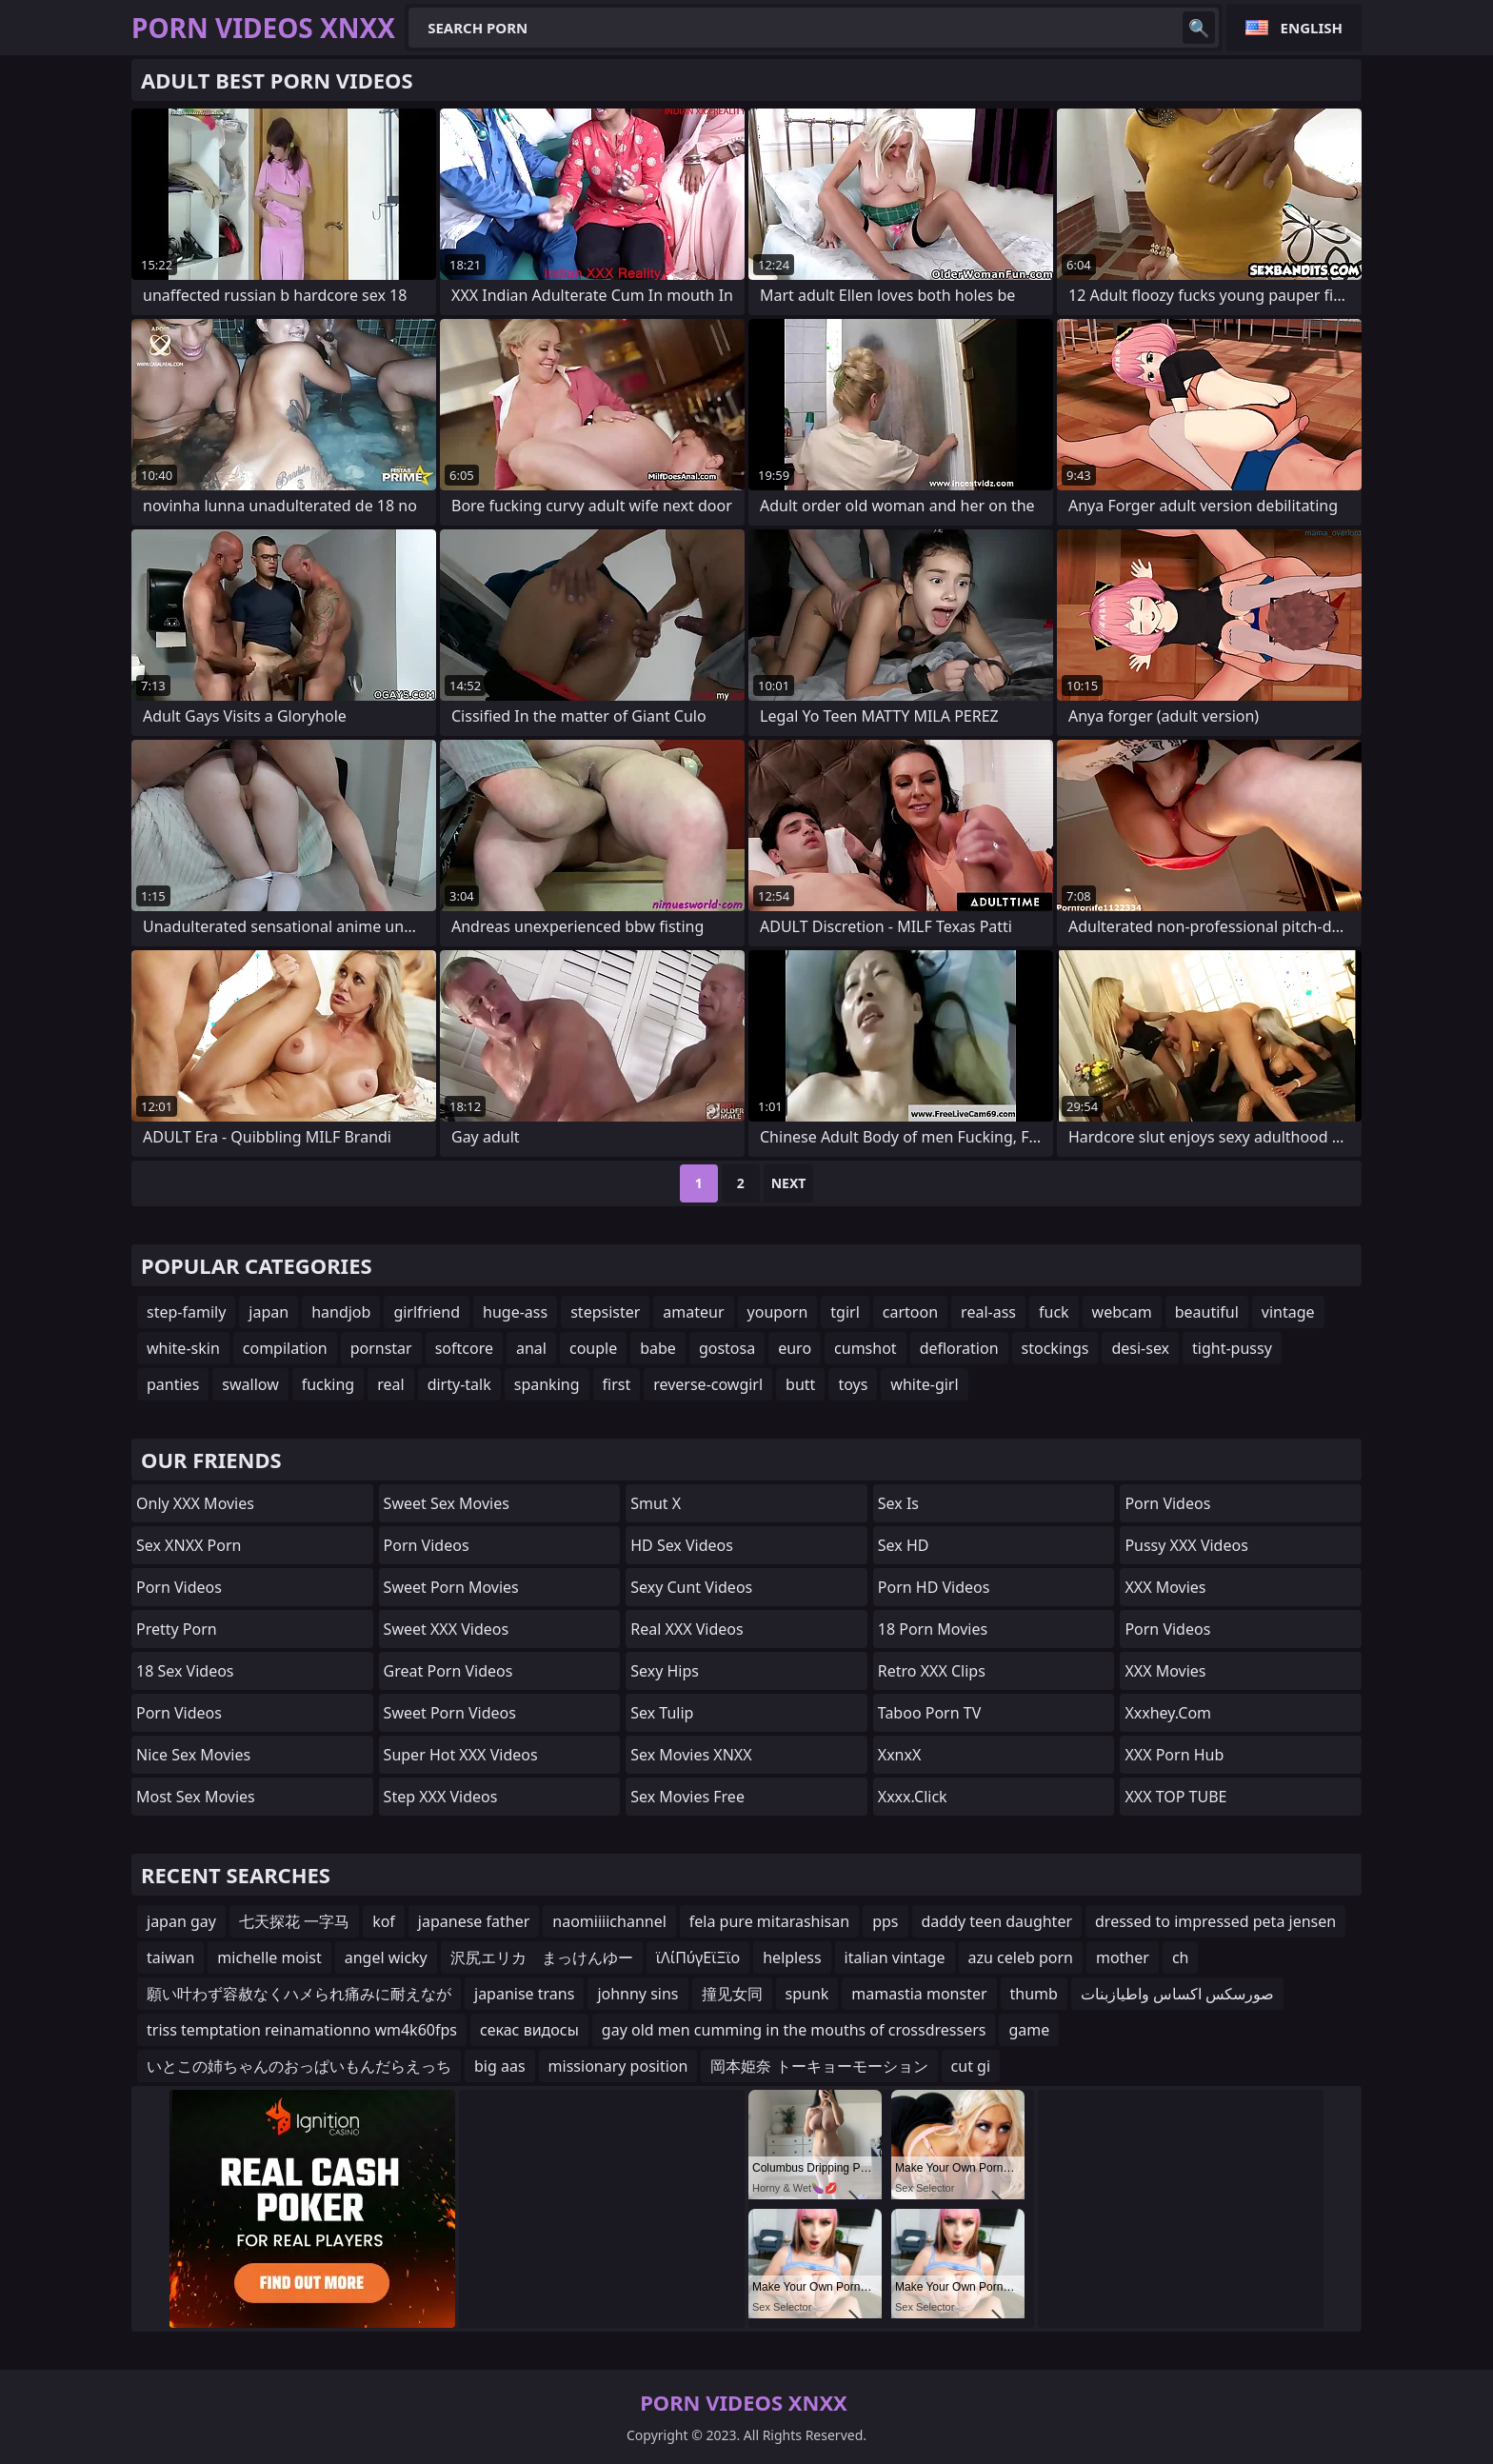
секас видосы (529, 2029)
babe (658, 1348)
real (390, 1384)
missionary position (618, 2066)
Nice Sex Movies (193, 1754)
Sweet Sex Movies (446, 1503)
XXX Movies (1165, 1587)
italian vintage (895, 1957)
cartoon (910, 1312)
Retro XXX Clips (931, 1670)
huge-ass (515, 1312)
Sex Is (898, 1503)
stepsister (605, 1312)
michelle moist (269, 1957)
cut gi (970, 2066)
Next (788, 1183)
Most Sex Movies (195, 1796)
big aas (500, 2066)
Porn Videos (179, 1587)
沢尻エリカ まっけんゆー (541, 1957)
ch (1180, 1957)
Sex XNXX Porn (188, 1545)
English (1312, 27)
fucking (328, 1384)
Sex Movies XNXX (690, 1754)
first (617, 1384)
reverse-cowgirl (708, 1384)
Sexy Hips (664, 1670)
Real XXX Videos (686, 1629)
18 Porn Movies (932, 1629)
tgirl (844, 1312)
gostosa (727, 1348)
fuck (1054, 1312)
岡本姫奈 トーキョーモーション (818, 2066)
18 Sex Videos (185, 1670)
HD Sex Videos (681, 1545)
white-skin (183, 1348)
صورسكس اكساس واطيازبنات (1177, 1993)
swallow (250, 1384)
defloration (959, 1348)
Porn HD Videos (934, 1587)
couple (593, 1348)
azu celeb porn (1020, 1957)
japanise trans (524, 1993)
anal (531, 1348)
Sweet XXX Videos (446, 1629)
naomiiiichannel (609, 1921)
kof (383, 1921)
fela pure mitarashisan (769, 1921)
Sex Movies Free (687, 1796)
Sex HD (903, 1545)
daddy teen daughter (997, 1921)
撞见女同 (732, 1993)
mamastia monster (918, 1993)
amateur (693, 1312)
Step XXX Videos (441, 1796)
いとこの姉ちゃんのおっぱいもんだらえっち (299, 2066)
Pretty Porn (176, 1629)
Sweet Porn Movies (451, 1587)
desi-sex (1140, 1348)
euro (794, 1348)
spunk (807, 1993)
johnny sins (637, 1993)
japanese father (473, 1921)
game (1028, 2029)
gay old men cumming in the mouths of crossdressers (794, 2029)
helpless (792, 1957)
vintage (1288, 1312)
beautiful (1207, 1312)
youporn (777, 1312)
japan (269, 1312)
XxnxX (900, 1754)
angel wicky (386, 1957)
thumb (1034, 1993)
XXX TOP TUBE (1175, 1796)
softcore (464, 1348)
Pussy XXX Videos (1186, 1545)
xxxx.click (912, 1796)
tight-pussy (1232, 1348)
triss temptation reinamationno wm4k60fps (302, 2029)
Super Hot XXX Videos (461, 1754)
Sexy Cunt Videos (691, 1587)
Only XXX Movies (195, 1503)
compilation (285, 1348)
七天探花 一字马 (294, 1921)
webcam (1122, 1312)
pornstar (381, 1348)
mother (1122, 1957)
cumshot (865, 1348)
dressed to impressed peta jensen (1215, 1921)
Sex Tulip (661, 1712)
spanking (547, 1384)
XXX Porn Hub (1174, 1754)
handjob (340, 1312)
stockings (1055, 1348)
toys (852, 1384)
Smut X (655, 1503)
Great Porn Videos (448, 1670)
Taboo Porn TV (929, 1712)
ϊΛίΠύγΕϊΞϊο (698, 1957)
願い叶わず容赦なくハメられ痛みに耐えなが (299, 1993)
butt (800, 1384)
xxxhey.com (1168, 1712)
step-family (186, 1312)
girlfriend (426, 1312)
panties (173, 1384)
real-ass (988, 1312)
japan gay (181, 1921)
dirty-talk (459, 1384)
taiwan (170, 1957)
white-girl (924, 1384)
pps (885, 1921)
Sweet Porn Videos (450, 1712)
